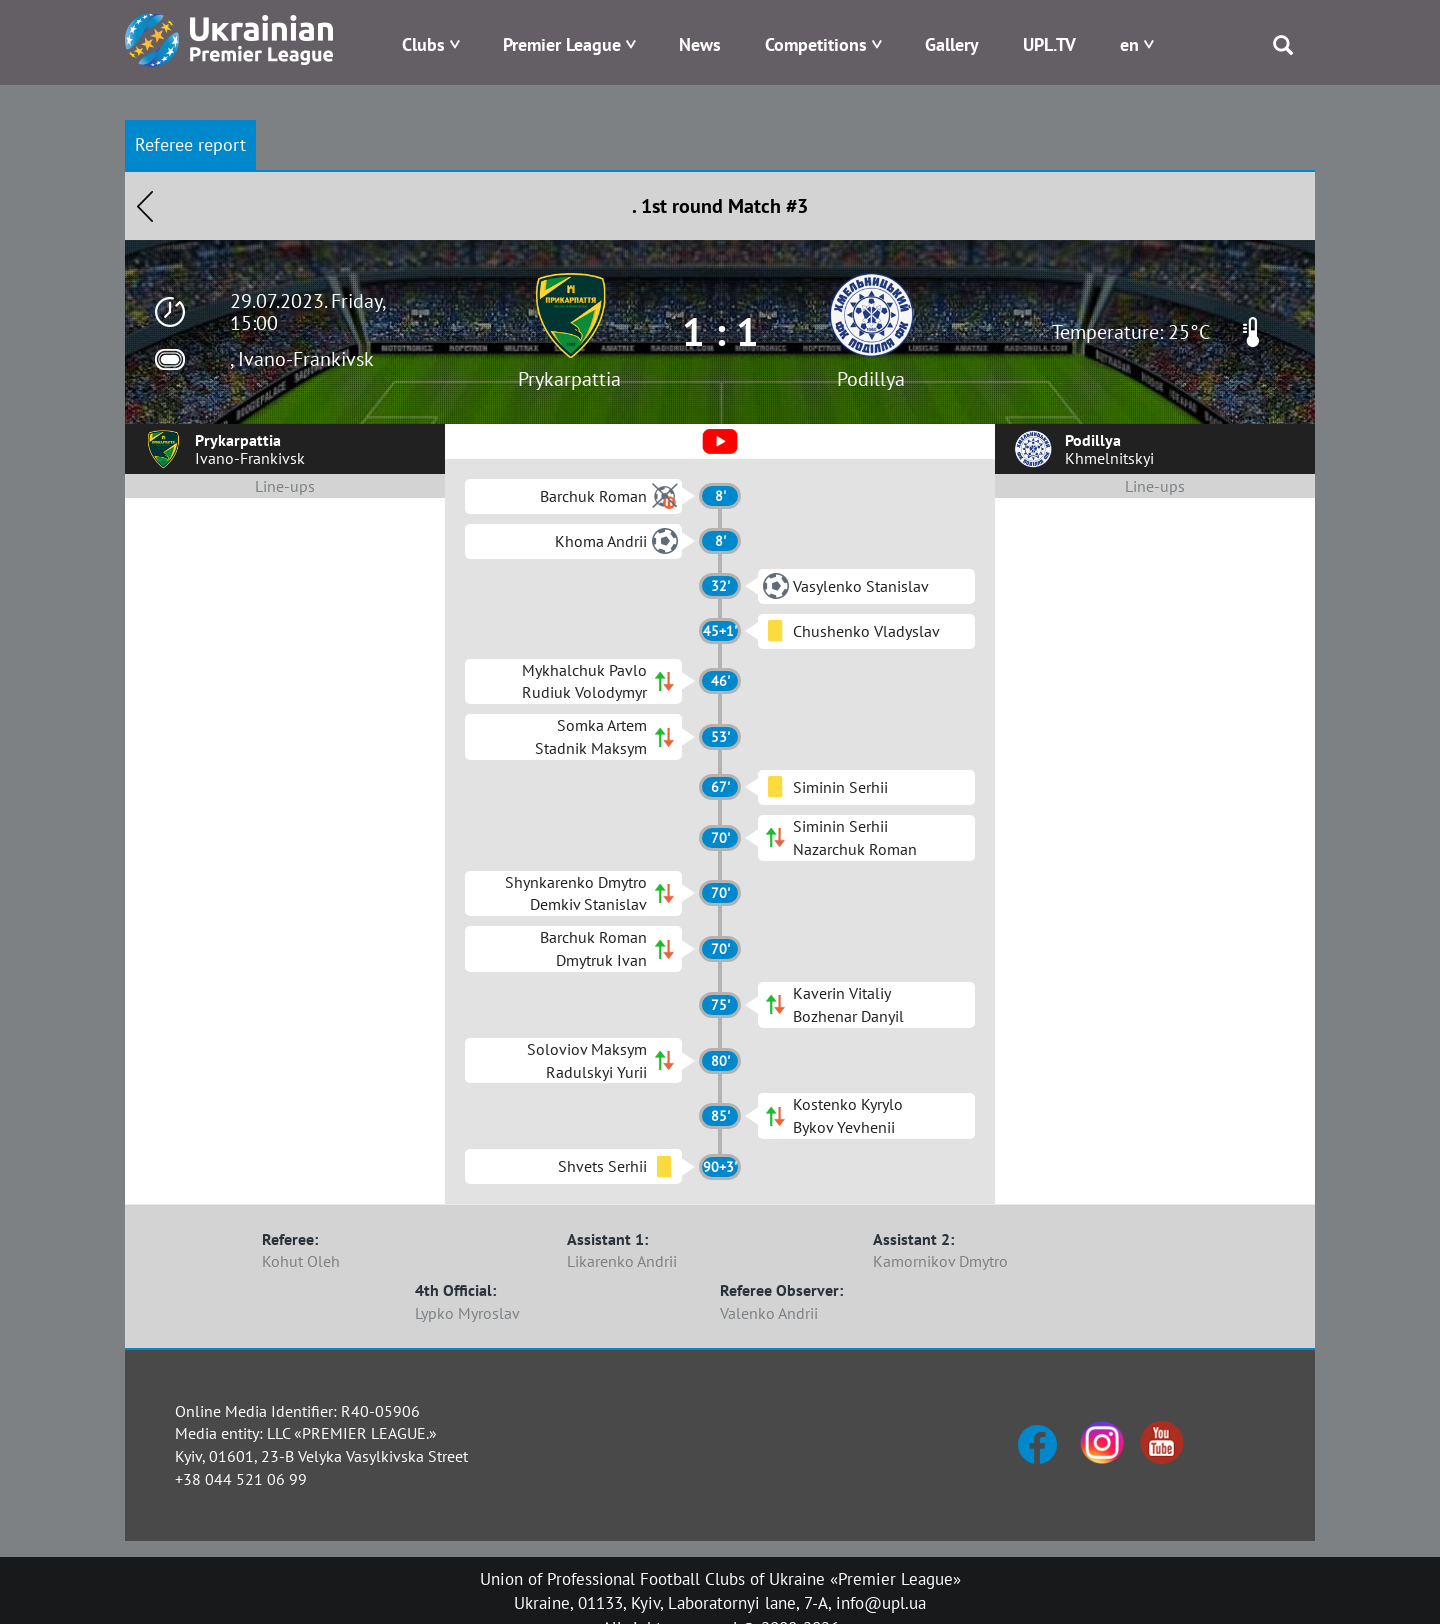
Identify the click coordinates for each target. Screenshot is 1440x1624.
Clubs (423, 44)
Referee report (190, 144)
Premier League (562, 44)
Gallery (952, 44)
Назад (145, 206)
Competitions (816, 44)
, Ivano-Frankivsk (302, 359)
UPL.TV (1049, 44)
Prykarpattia (569, 379)
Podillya (871, 379)
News (700, 44)
